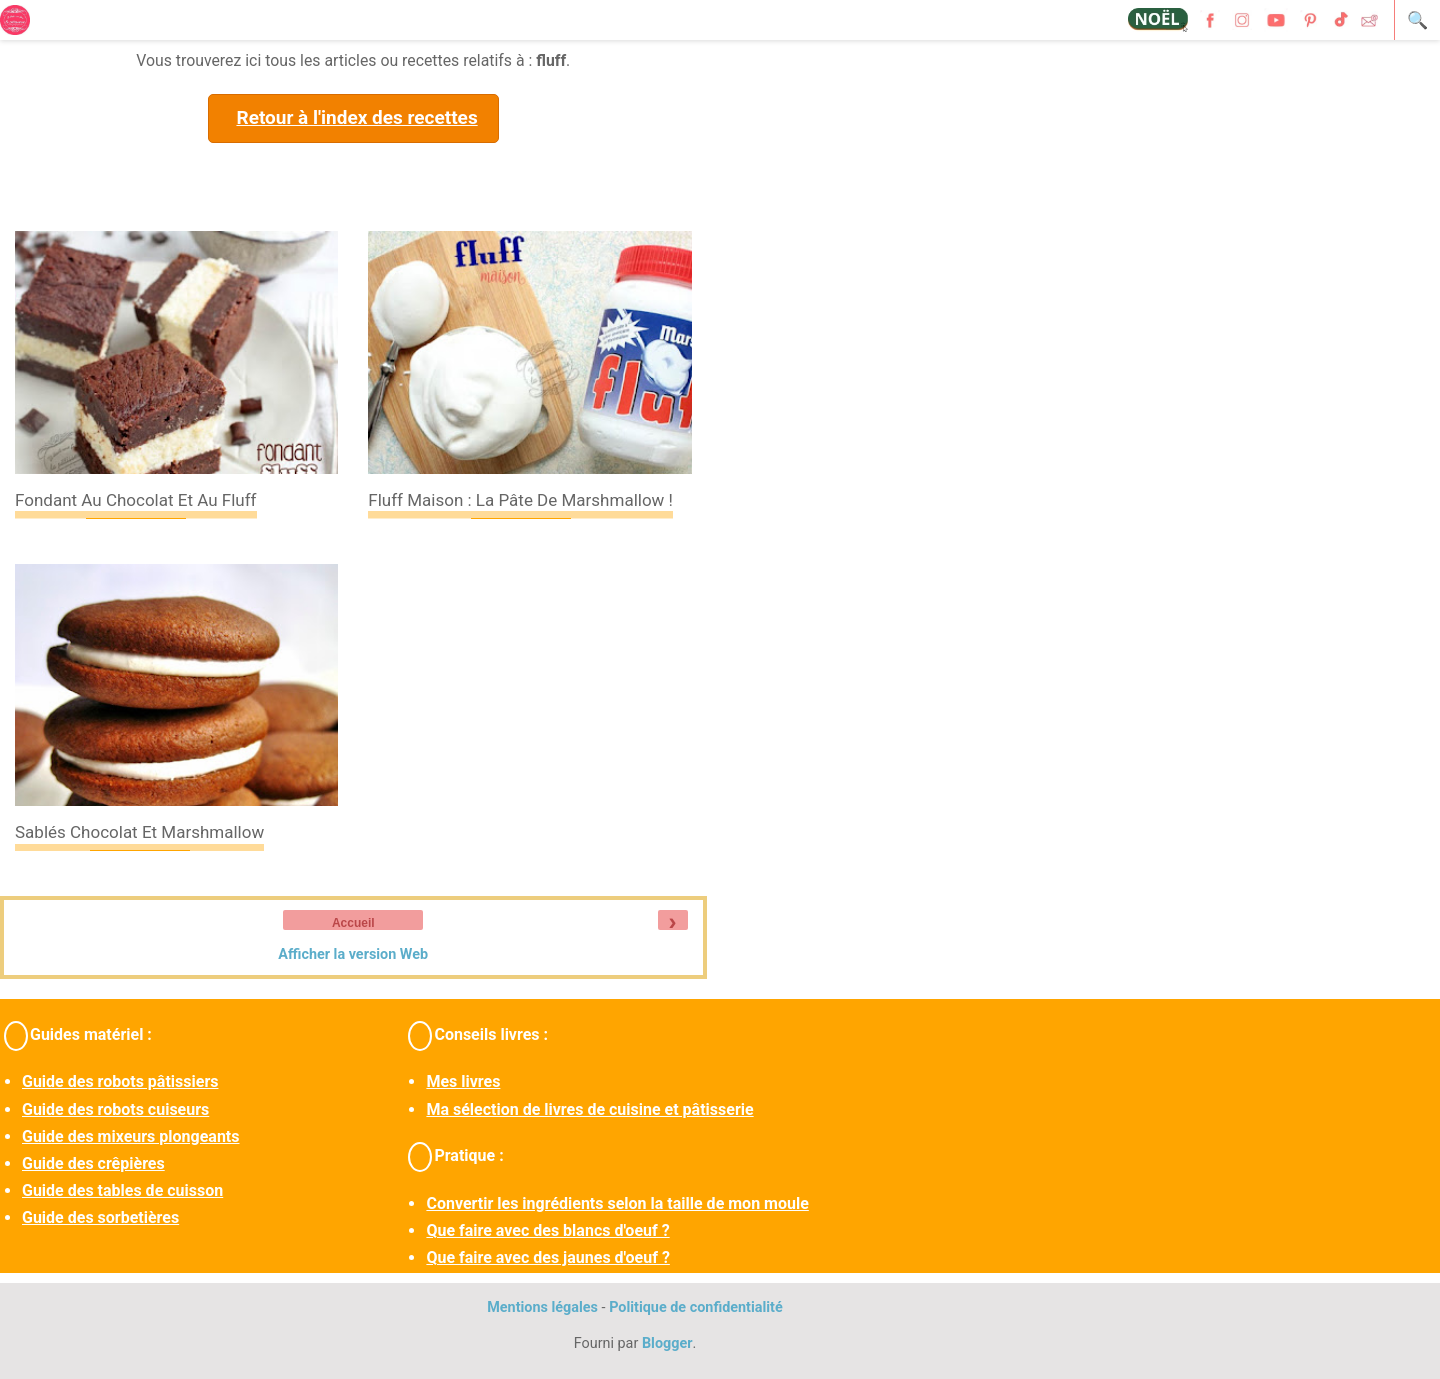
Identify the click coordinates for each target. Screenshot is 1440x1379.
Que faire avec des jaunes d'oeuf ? (547, 1257)
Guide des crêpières (93, 1163)
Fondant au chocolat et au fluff (136, 500)
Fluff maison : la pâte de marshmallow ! (520, 500)
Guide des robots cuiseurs (115, 1109)
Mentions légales (542, 1307)
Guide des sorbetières (100, 1217)
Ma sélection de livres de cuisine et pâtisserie (589, 1109)
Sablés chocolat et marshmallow (139, 832)
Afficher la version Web (353, 954)
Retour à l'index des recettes (356, 117)
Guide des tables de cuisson (122, 1190)
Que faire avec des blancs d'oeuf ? (547, 1230)
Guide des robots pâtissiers (120, 1081)
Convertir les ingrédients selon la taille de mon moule (617, 1203)
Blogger (667, 1343)
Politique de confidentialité (696, 1307)
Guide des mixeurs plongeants (130, 1136)
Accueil (353, 923)
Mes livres (463, 1081)
